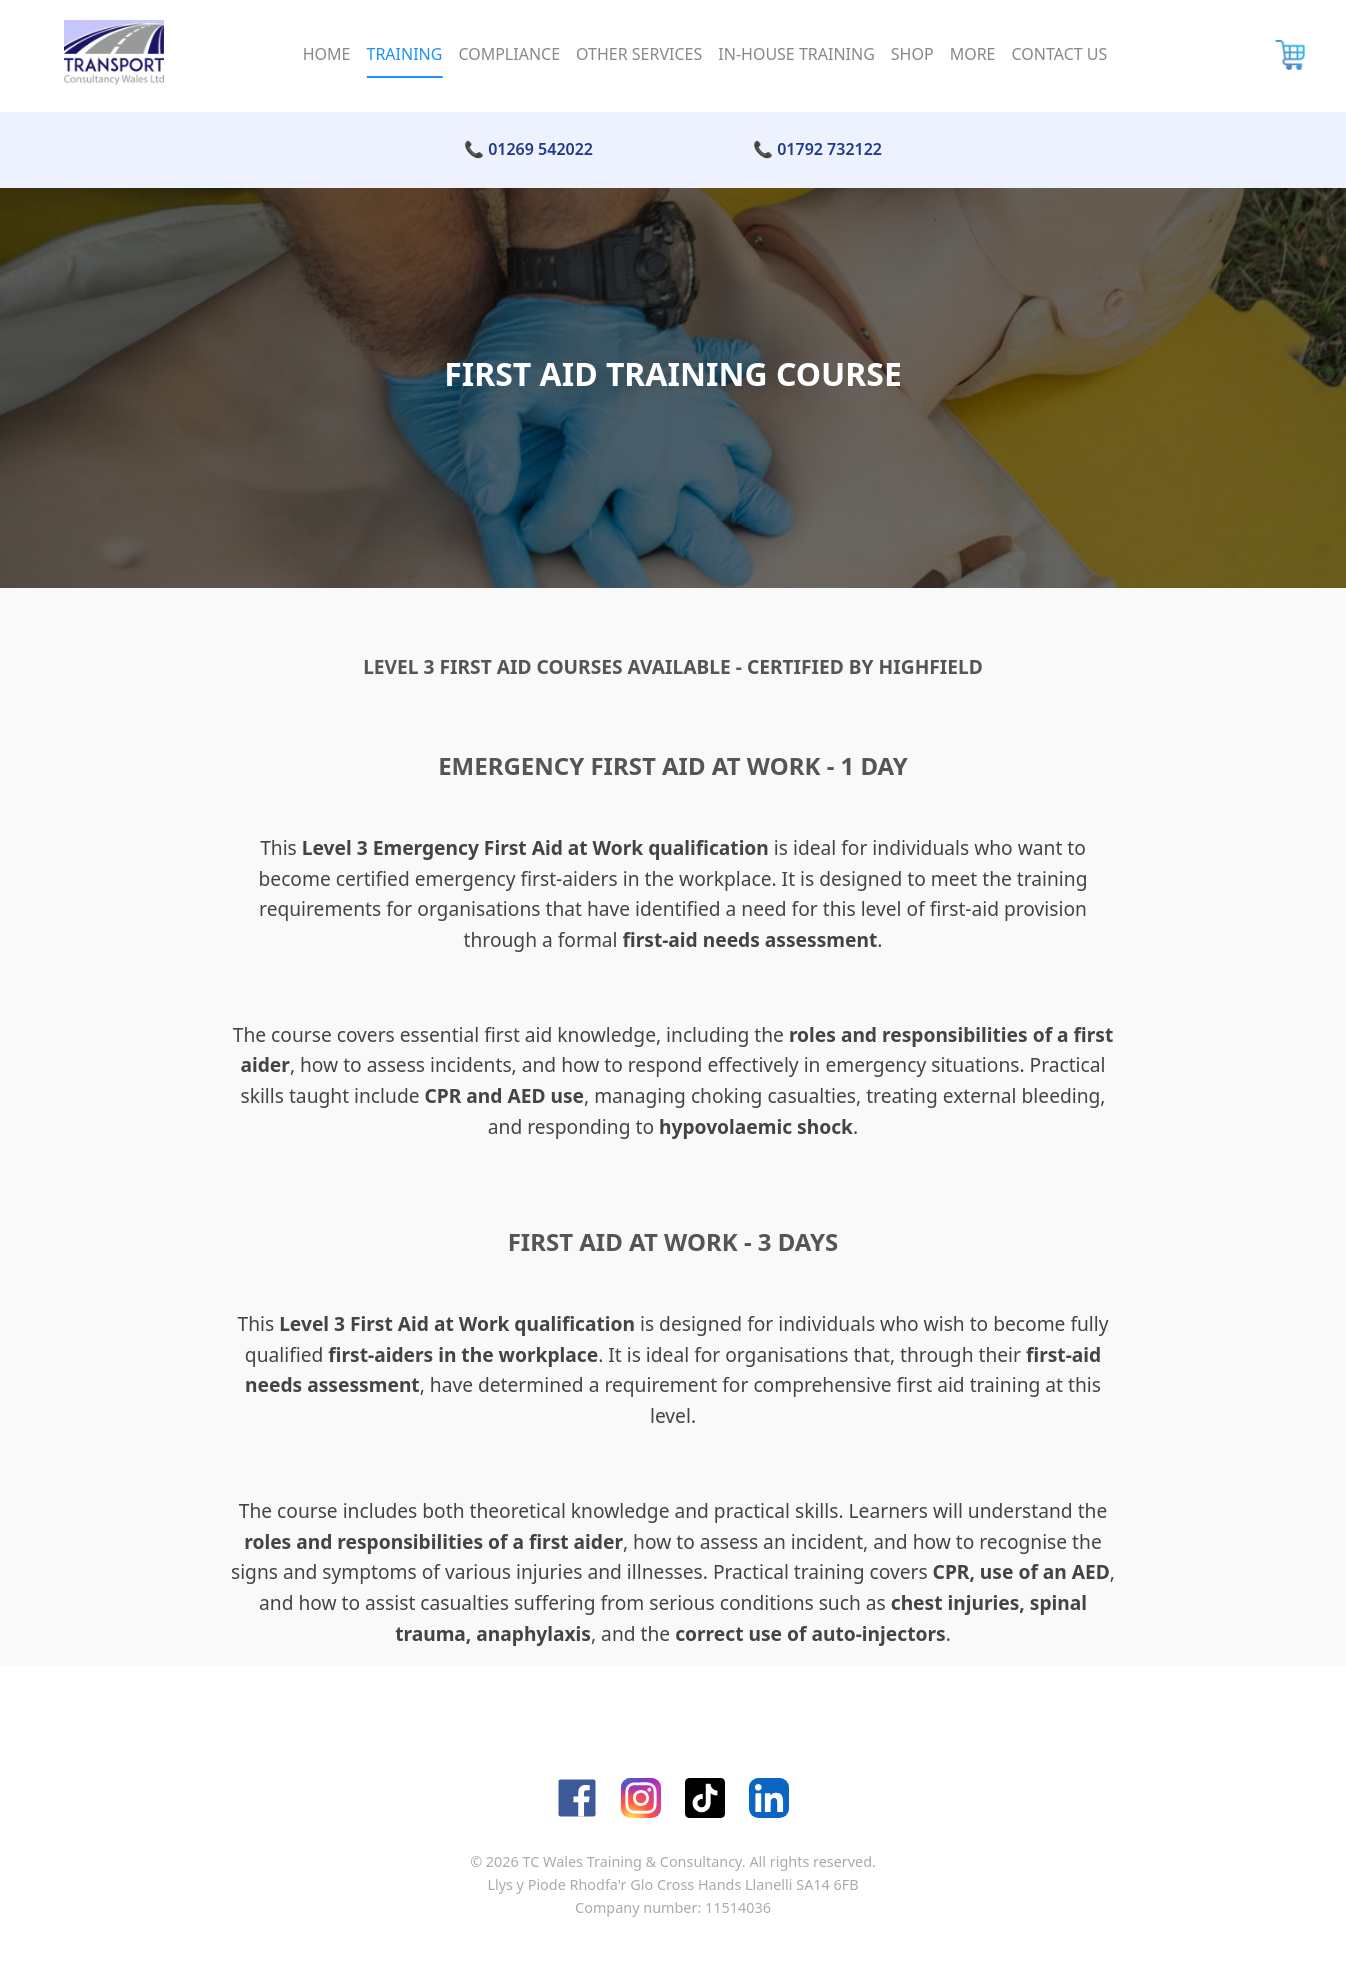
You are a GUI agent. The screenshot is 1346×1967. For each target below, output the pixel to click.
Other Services (639, 54)
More (973, 54)
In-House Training (796, 54)
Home (327, 54)
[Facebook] (577, 1798)
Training (404, 54)
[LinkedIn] (769, 1798)
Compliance (509, 54)
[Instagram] (641, 1798)
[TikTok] (705, 1798)
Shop (912, 54)
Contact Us (1060, 54)
